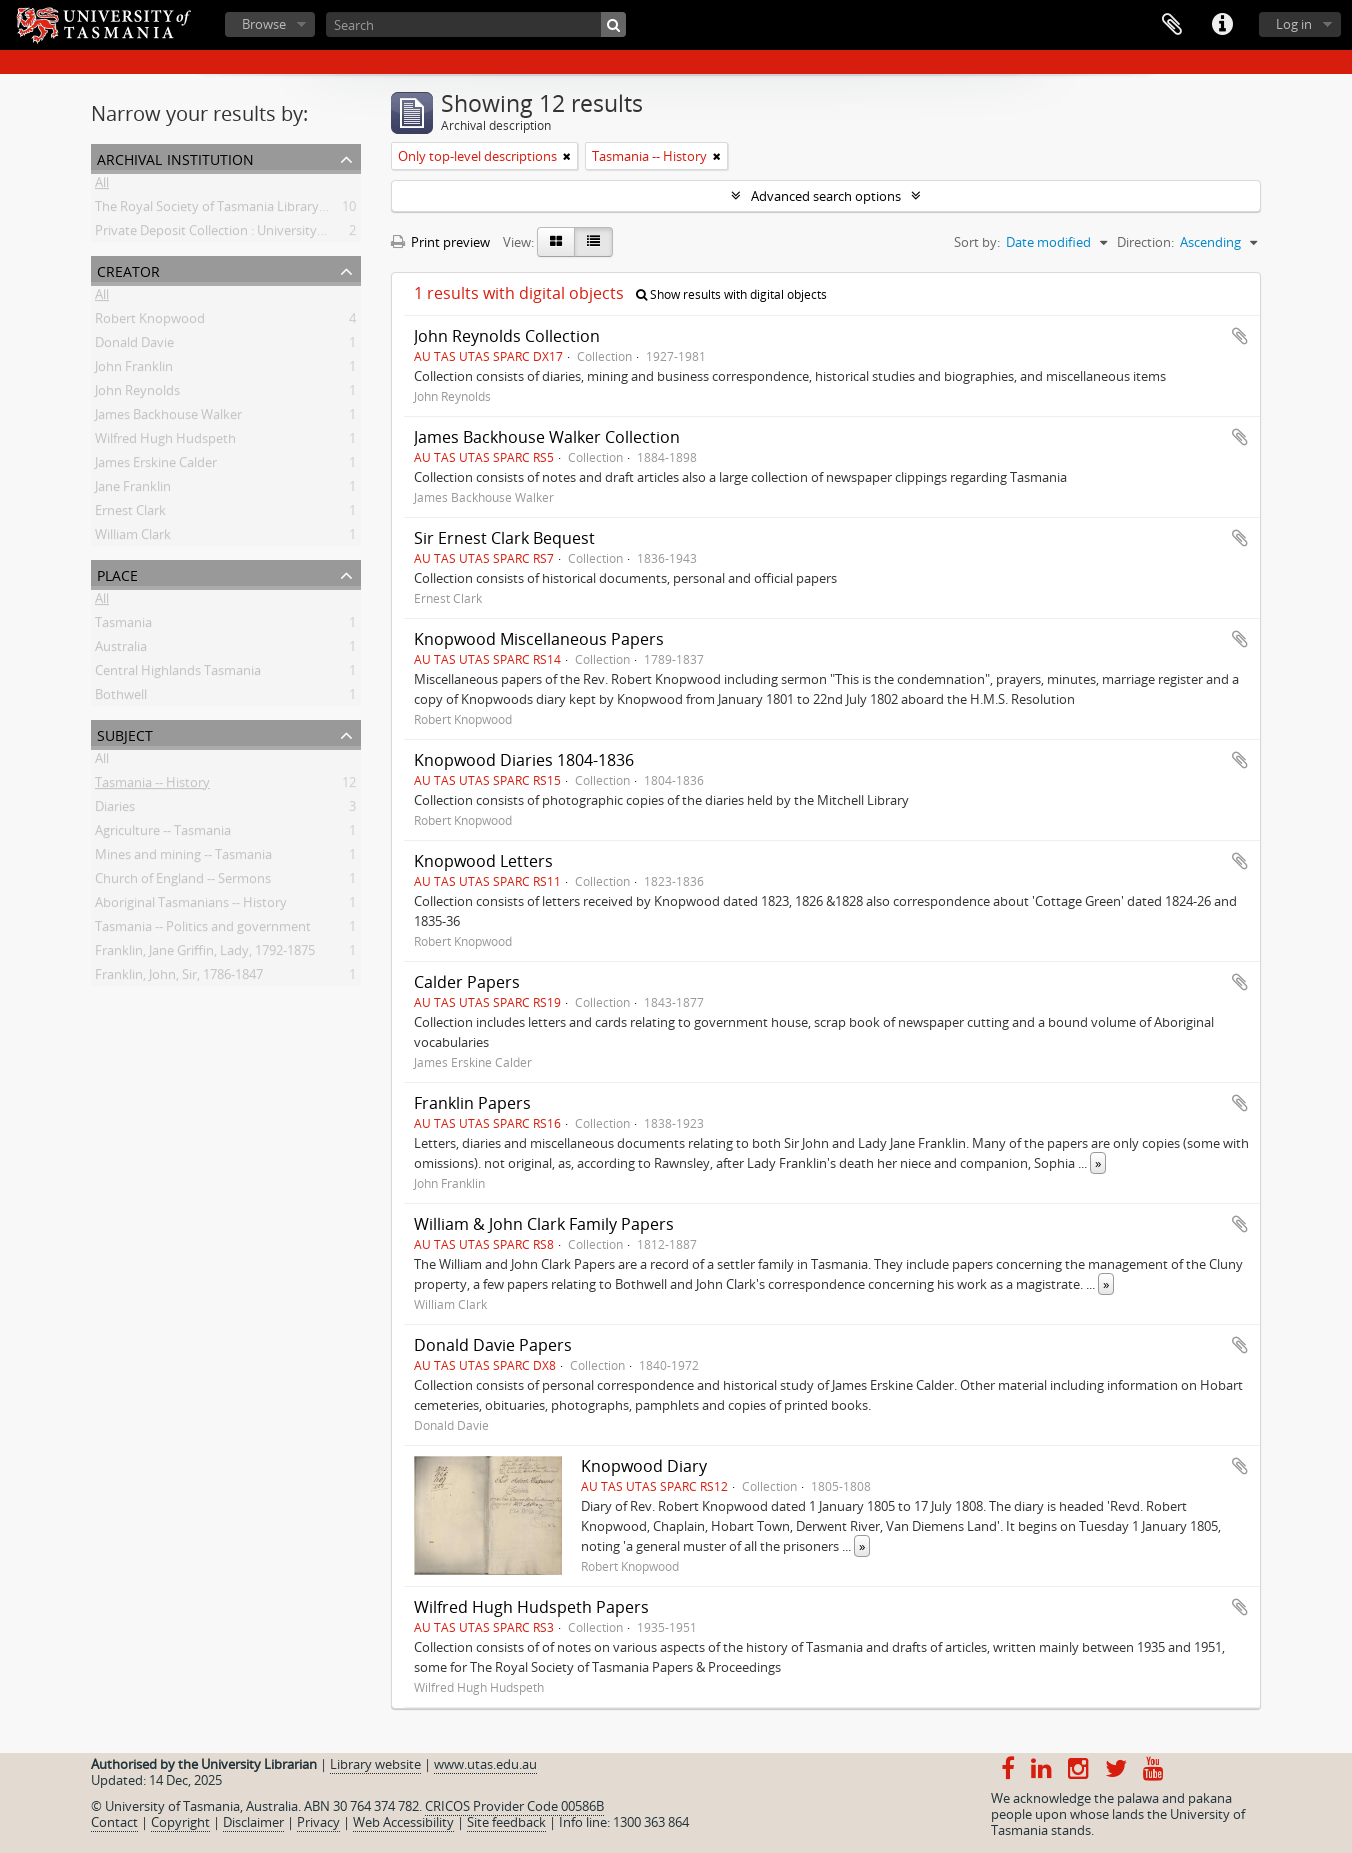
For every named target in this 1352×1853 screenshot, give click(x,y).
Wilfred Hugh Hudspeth (165, 442)
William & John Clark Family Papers (544, 1224)
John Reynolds (137, 394)
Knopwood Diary (644, 1466)
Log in (1294, 24)
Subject (125, 733)
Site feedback (506, 1822)
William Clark (133, 538)
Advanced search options (826, 196)
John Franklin (134, 370)
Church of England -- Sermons (183, 882)
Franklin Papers (472, 1103)
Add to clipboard (1240, 336)
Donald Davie (134, 346)
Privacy (318, 1822)
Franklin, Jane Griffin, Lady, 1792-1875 (205, 954)
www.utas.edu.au (485, 1764)
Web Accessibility (403, 1822)
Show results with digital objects (731, 294)
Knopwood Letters (483, 861)
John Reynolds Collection (507, 336)
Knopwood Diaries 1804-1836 (524, 760)
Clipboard (1172, 25)
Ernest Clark (130, 514)
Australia (121, 650)
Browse (264, 24)
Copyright (180, 1822)
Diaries (115, 810)
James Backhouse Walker (168, 418)
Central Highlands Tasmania (178, 674)
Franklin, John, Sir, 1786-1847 (179, 978)
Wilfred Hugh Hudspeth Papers (531, 1607)
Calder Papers (467, 982)
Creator (128, 269)
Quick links (1222, 25)
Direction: (1145, 242)
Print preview (440, 242)
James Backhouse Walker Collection (547, 437)
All (102, 186)
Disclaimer (253, 1822)
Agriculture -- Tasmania (163, 834)
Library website (375, 1764)
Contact (114, 1822)
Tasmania (123, 626)
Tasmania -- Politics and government (203, 930)
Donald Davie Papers (493, 1345)
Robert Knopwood (150, 322)
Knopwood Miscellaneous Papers (539, 639)
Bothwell (121, 698)
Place (117, 573)
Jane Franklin (133, 490)
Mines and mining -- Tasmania (183, 858)
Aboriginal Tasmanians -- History (191, 906)
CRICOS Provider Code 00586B (514, 1806)
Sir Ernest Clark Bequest (504, 538)
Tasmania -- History (152, 786)
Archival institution (175, 157)
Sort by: (977, 242)
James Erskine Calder (156, 466)
